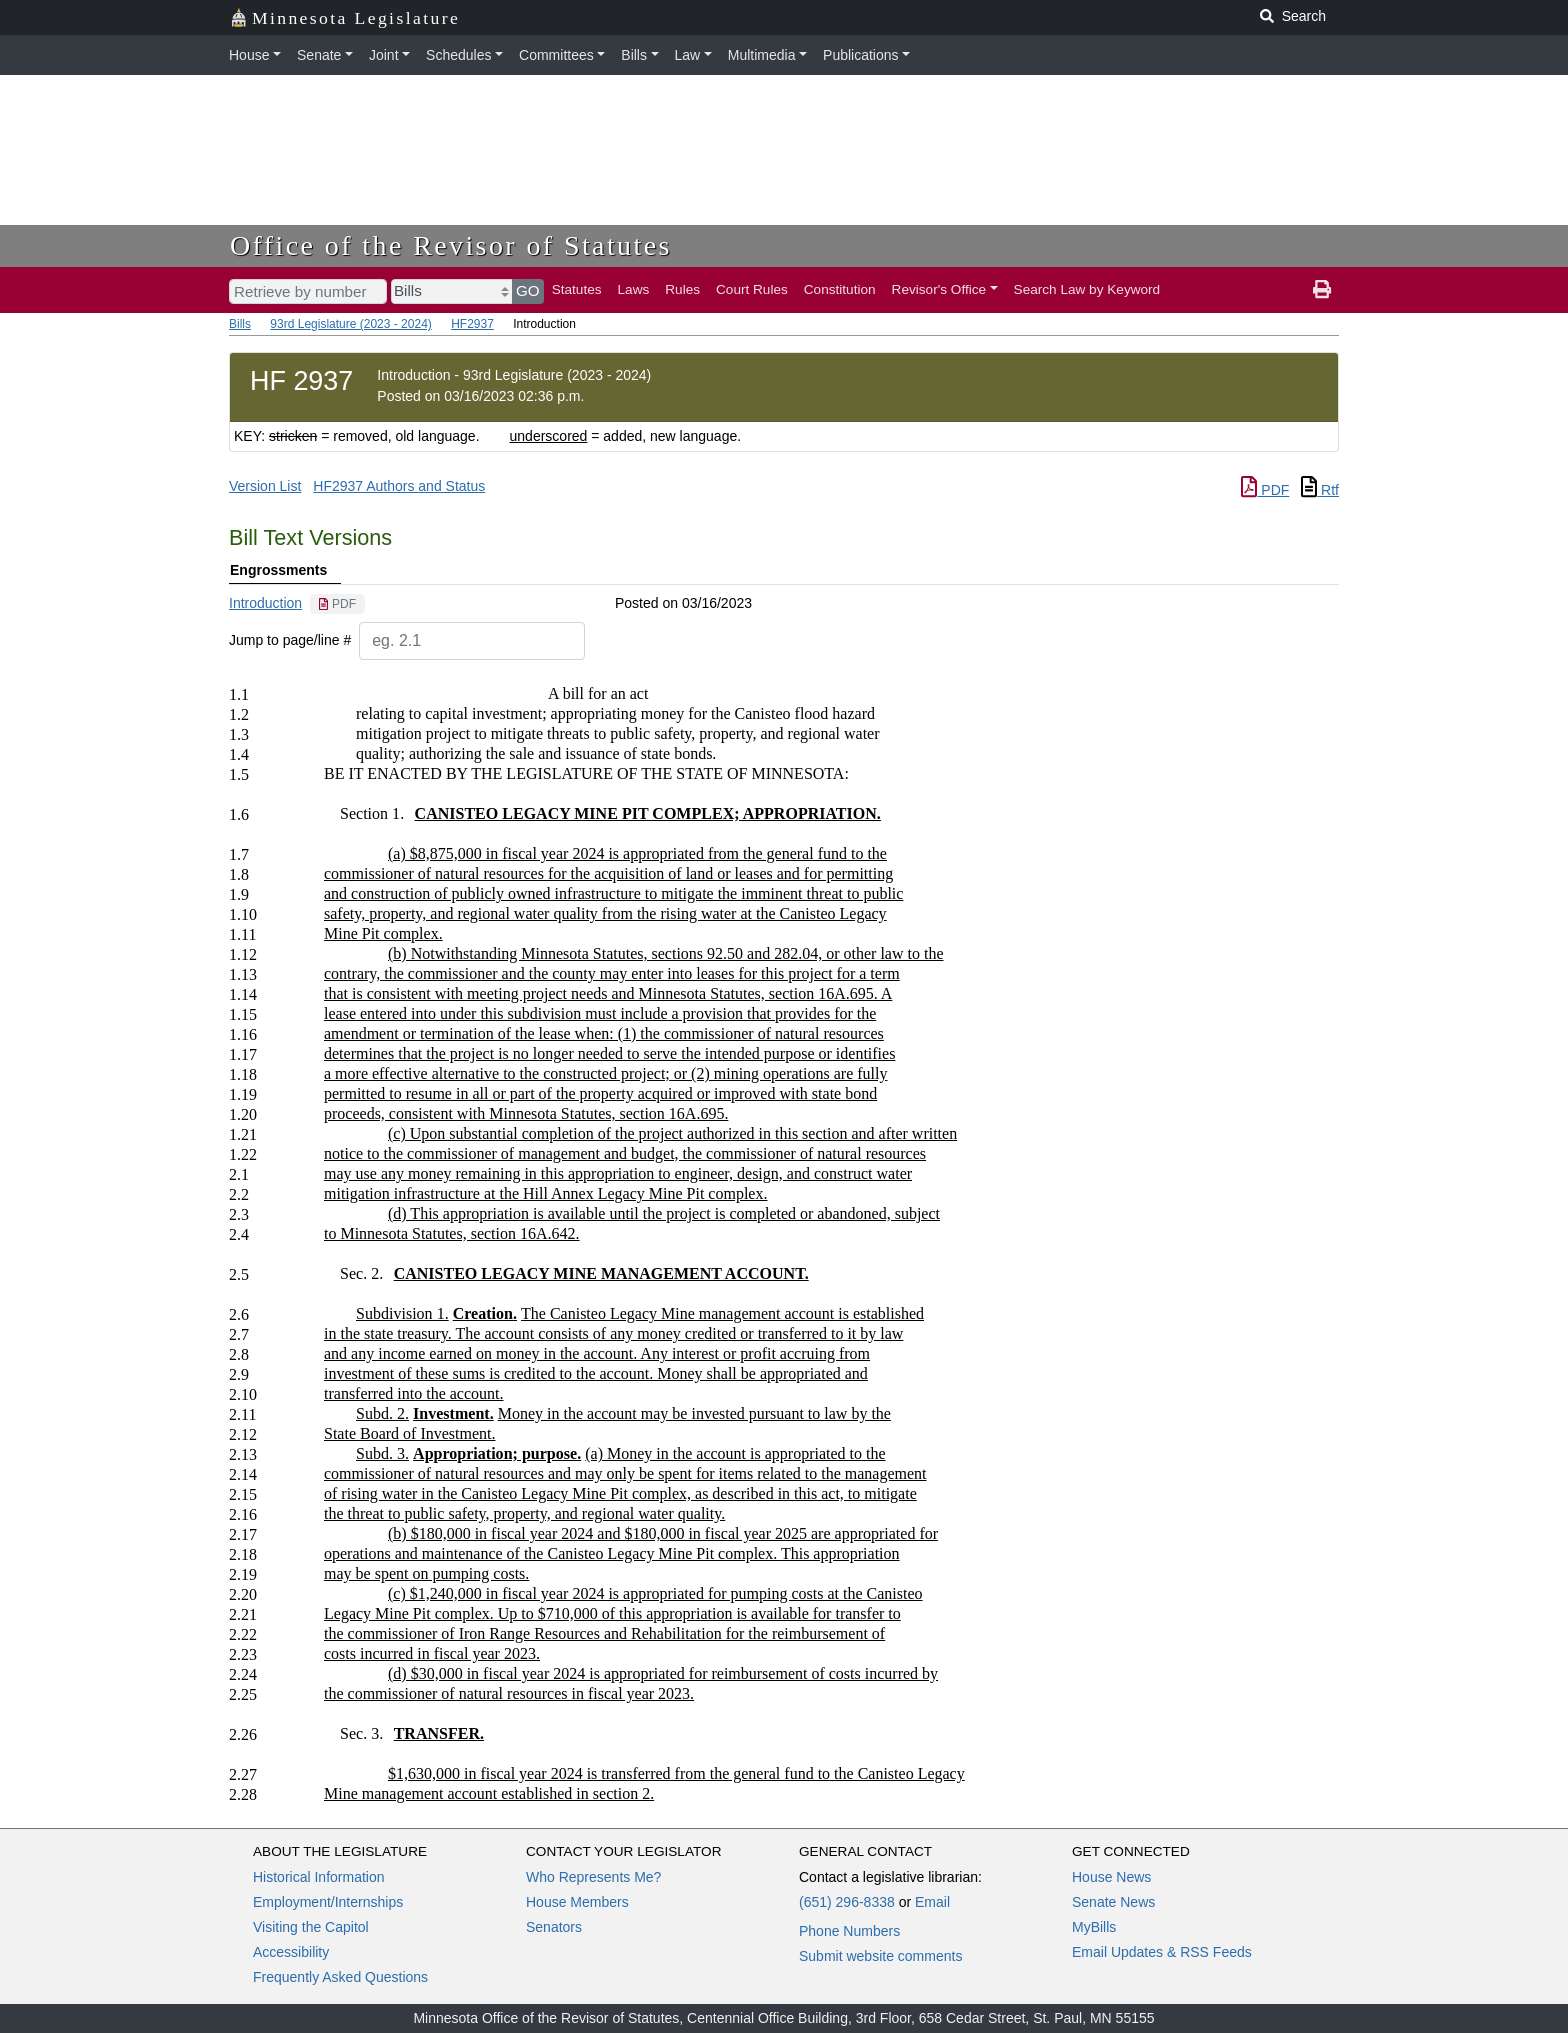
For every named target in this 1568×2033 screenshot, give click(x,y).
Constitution (840, 289)
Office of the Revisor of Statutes (451, 245)
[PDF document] (337, 604)
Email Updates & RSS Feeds (1162, 1952)
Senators (554, 1927)
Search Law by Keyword (1087, 289)
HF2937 (472, 324)
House (249, 55)
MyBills (1094, 1927)
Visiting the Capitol (311, 1927)
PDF (1265, 490)
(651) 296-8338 (847, 1902)
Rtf (1320, 490)
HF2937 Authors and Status (399, 486)
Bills (634, 55)
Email (932, 1902)
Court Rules (752, 289)
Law (688, 55)
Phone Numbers (849, 1931)
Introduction (265, 603)
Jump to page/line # (290, 640)
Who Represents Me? (593, 1877)
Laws (634, 289)
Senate (319, 55)
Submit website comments (880, 1956)
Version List (265, 486)
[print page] (1322, 290)
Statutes (577, 289)
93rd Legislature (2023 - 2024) (350, 324)
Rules (682, 289)
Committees (556, 55)
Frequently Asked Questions (340, 1977)
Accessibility (291, 1952)
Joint (384, 55)
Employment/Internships (328, 1902)
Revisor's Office (939, 289)
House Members (577, 1902)
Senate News (1113, 1902)
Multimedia (762, 55)
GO (528, 290)
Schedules (458, 55)
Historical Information (319, 1877)
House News (1111, 1877)
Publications (861, 55)
